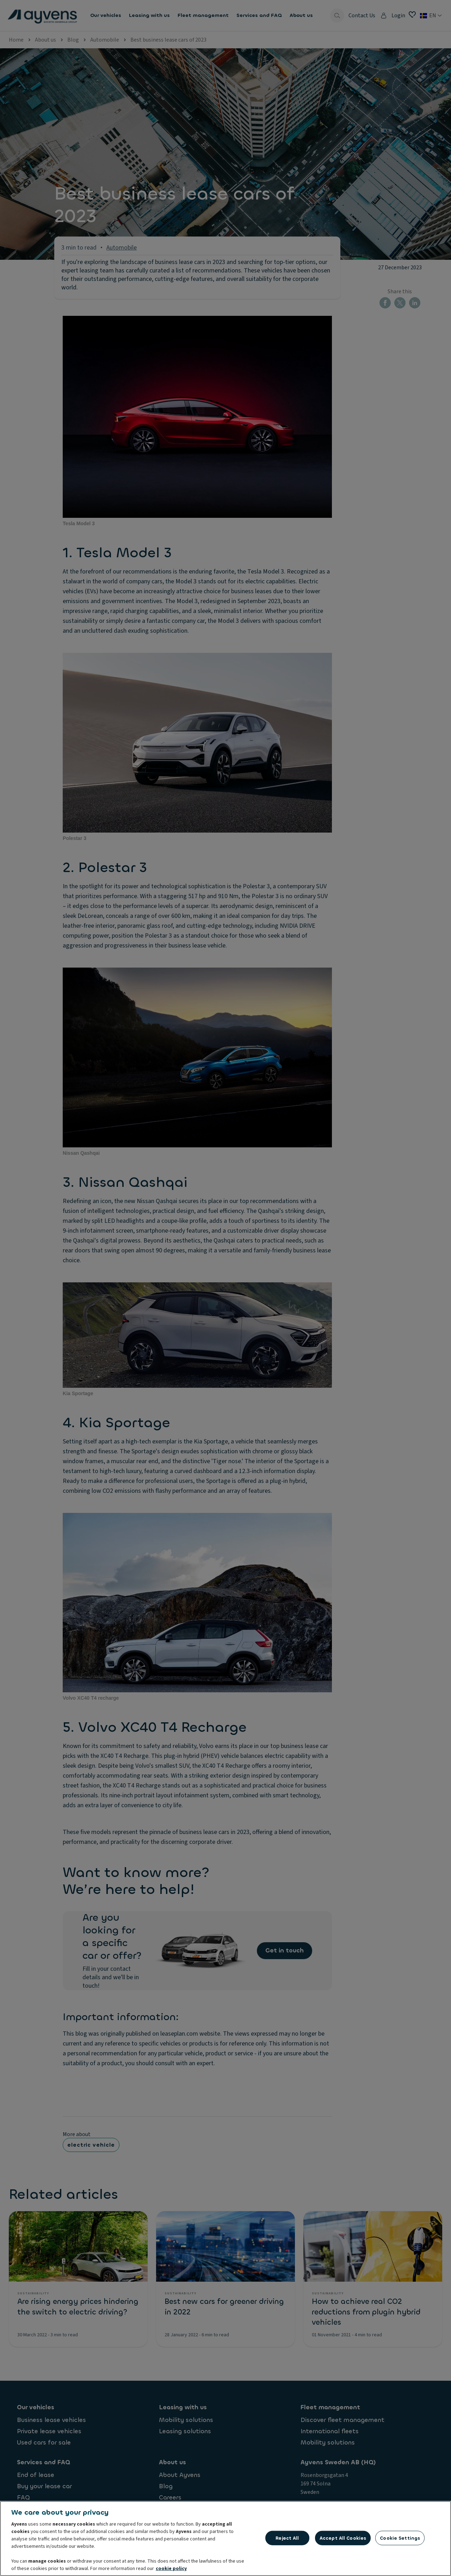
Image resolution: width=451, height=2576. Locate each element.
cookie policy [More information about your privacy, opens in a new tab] (171, 2568)
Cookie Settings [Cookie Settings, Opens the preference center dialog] (400, 2538)
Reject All (287, 2538)
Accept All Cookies (343, 2538)
